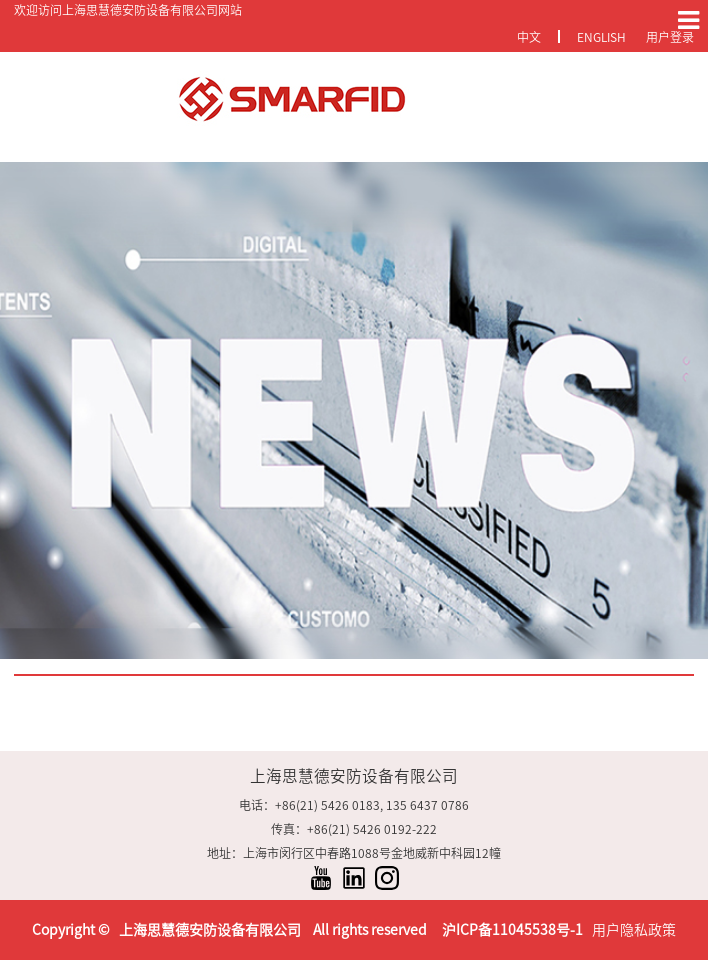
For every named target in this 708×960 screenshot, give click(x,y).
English (601, 37)
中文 (529, 37)
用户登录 (670, 37)
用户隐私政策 (634, 930)
